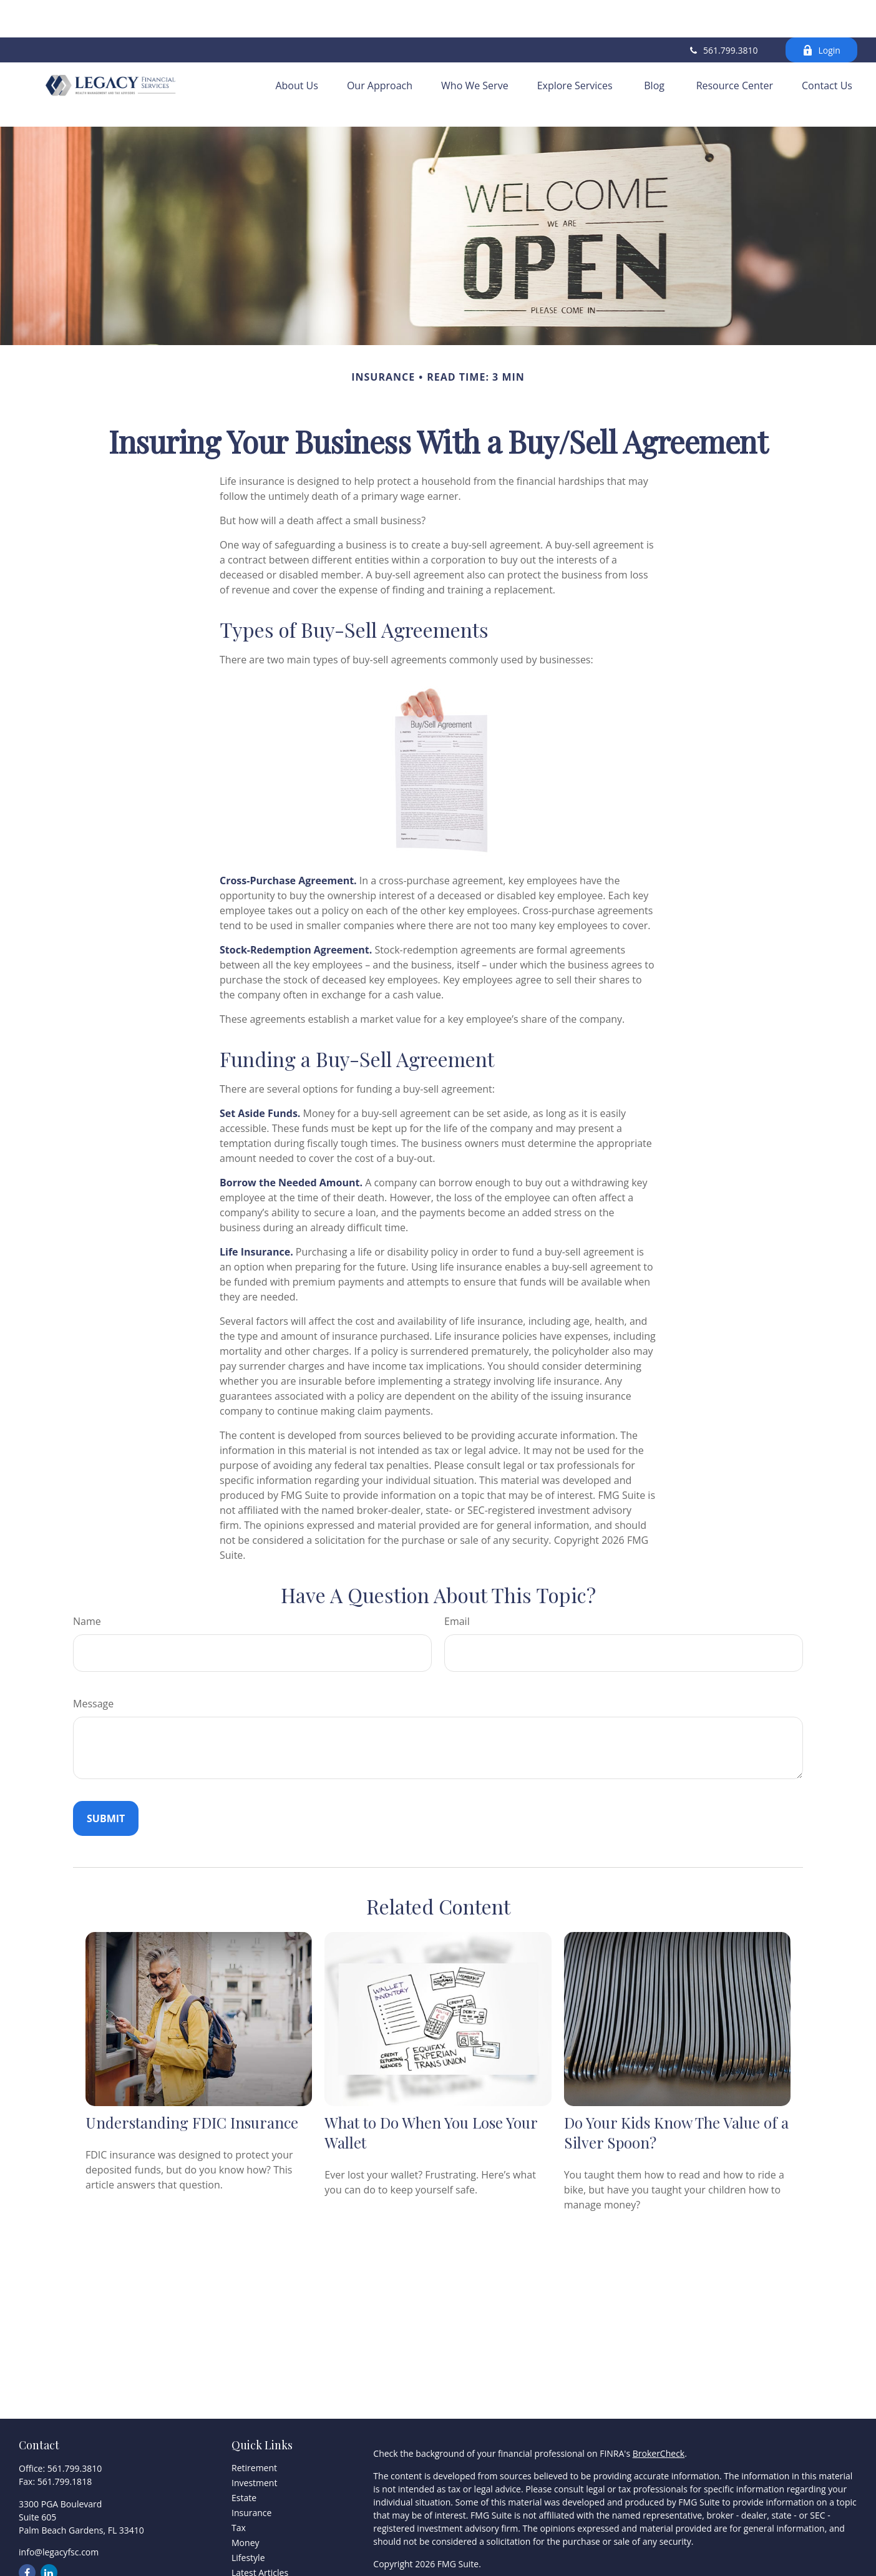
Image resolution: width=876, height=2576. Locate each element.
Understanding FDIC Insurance (191, 2071)
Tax (238, 2477)
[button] (296, 50)
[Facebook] (27, 2522)
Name (87, 1571)
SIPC (469, 2549)
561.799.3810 (722, 13)
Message (93, 1653)
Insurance (251, 2462)
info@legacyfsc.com (59, 2501)
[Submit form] (106, 1767)
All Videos (251, 2537)
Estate (243, 2447)
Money (245, 2492)
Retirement (254, 2417)
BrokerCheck (658, 2403)
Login (821, 13)
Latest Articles (259, 2522)
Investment (254, 2432)
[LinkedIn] (49, 2522)
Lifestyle (248, 2507)
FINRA (444, 2549)
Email (457, 1571)
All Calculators (260, 2552)
